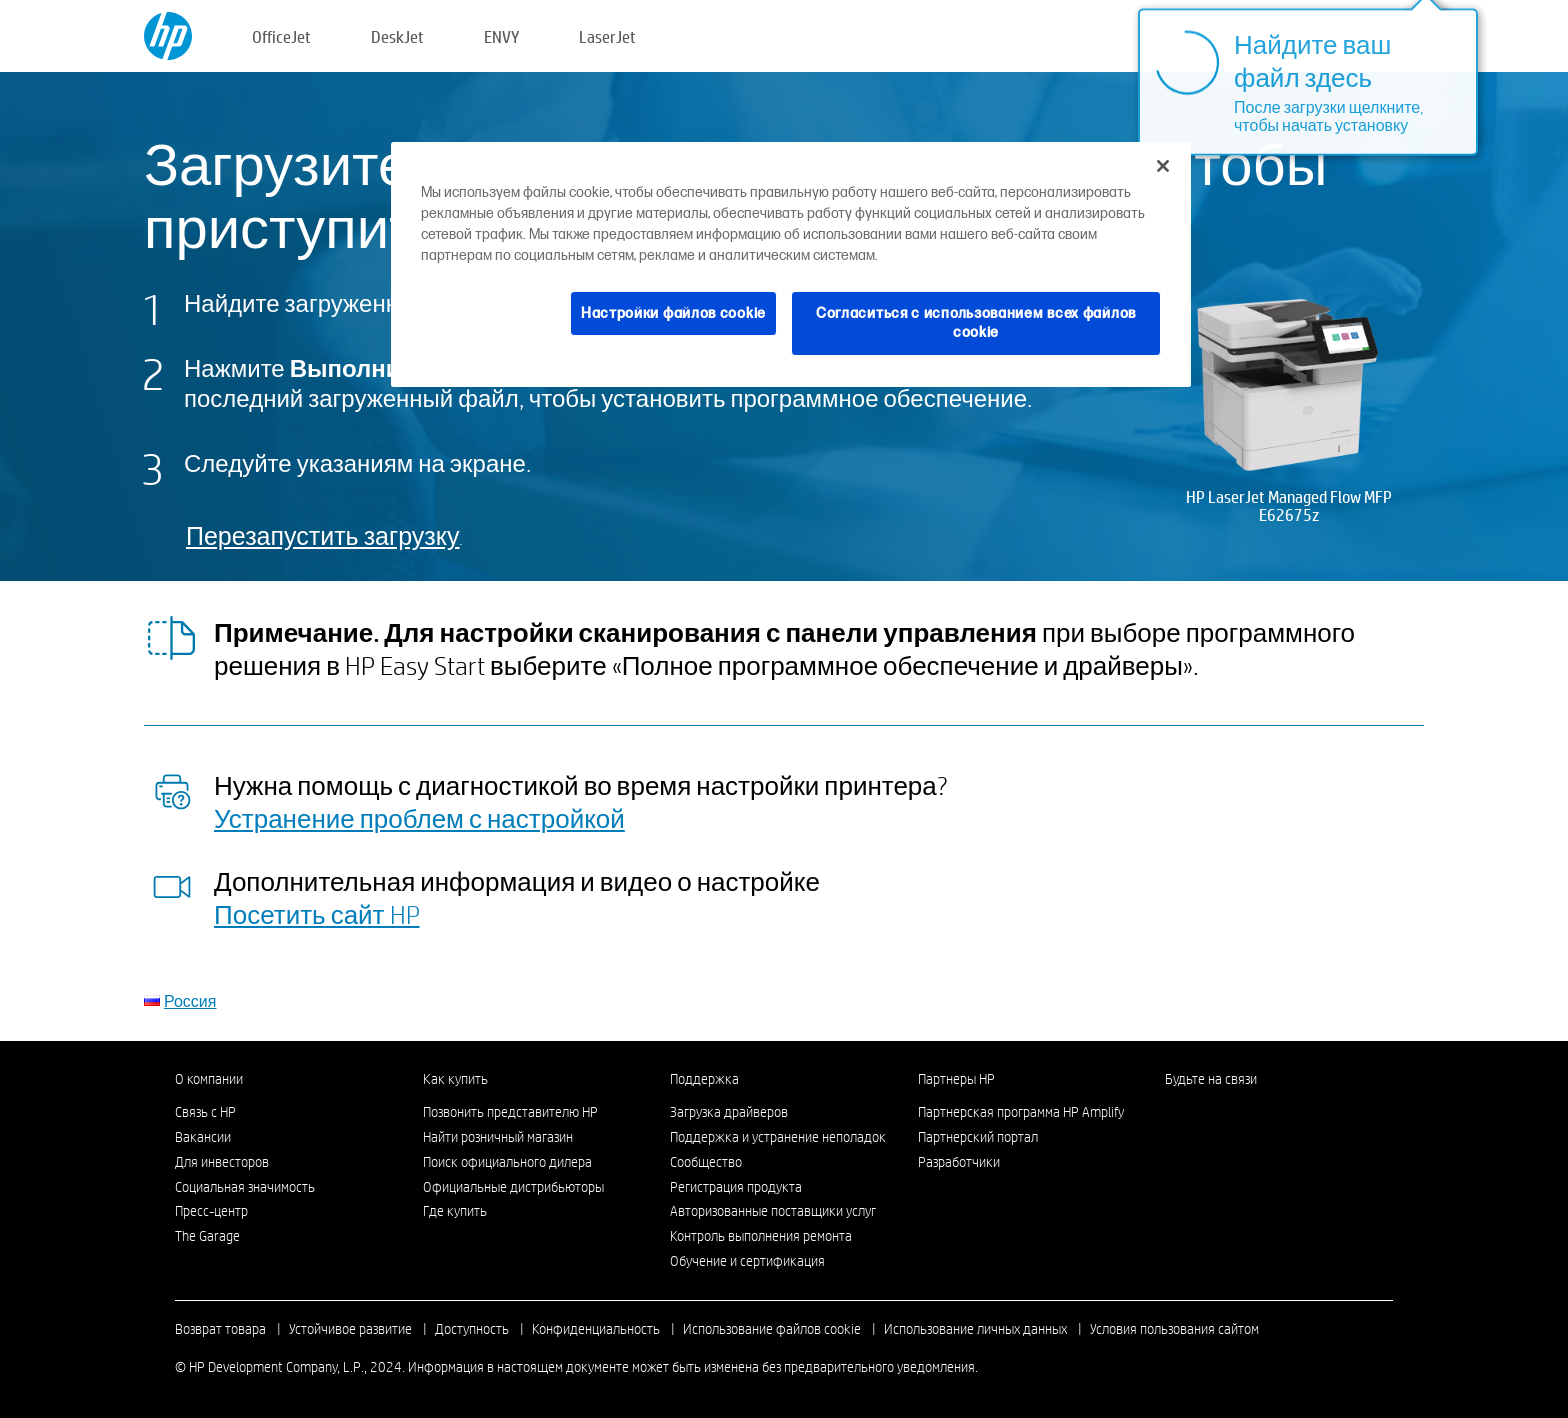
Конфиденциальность (596, 1329)
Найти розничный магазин (498, 1137)
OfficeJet (281, 36)
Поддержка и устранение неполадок (778, 1137)
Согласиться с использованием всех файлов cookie (976, 323)
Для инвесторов (222, 1162)
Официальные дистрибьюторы (513, 1187)
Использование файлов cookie (772, 1329)
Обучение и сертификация (747, 1261)
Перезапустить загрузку (322, 535)
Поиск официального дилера (507, 1162)
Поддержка (704, 1079)
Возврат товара (220, 1329)
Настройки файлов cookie (673, 313)
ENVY (501, 36)
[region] (791, 264)
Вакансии (203, 1137)
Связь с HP (205, 1112)
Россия (190, 1000)
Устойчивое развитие (350, 1329)
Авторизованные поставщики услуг (773, 1211)
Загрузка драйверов (729, 1112)
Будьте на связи (1211, 1079)
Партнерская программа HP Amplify (1021, 1112)
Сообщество (706, 1162)
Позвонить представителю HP (510, 1112)
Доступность (472, 1329)
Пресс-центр (211, 1211)
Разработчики (959, 1162)
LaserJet (607, 36)
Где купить (455, 1211)
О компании (209, 1079)
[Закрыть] (1163, 166)
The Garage (207, 1236)
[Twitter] (1241, 1117)
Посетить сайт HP (317, 914)
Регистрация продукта (736, 1187)
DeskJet (397, 36)
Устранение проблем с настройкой (419, 818)
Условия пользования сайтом (1174, 1329)
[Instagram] (1208, 1117)
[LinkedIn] (1175, 1117)
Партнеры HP (956, 1079)
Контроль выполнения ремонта (761, 1236)
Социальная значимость (245, 1187)
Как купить (455, 1079)
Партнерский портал (978, 1137)
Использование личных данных (975, 1329)
